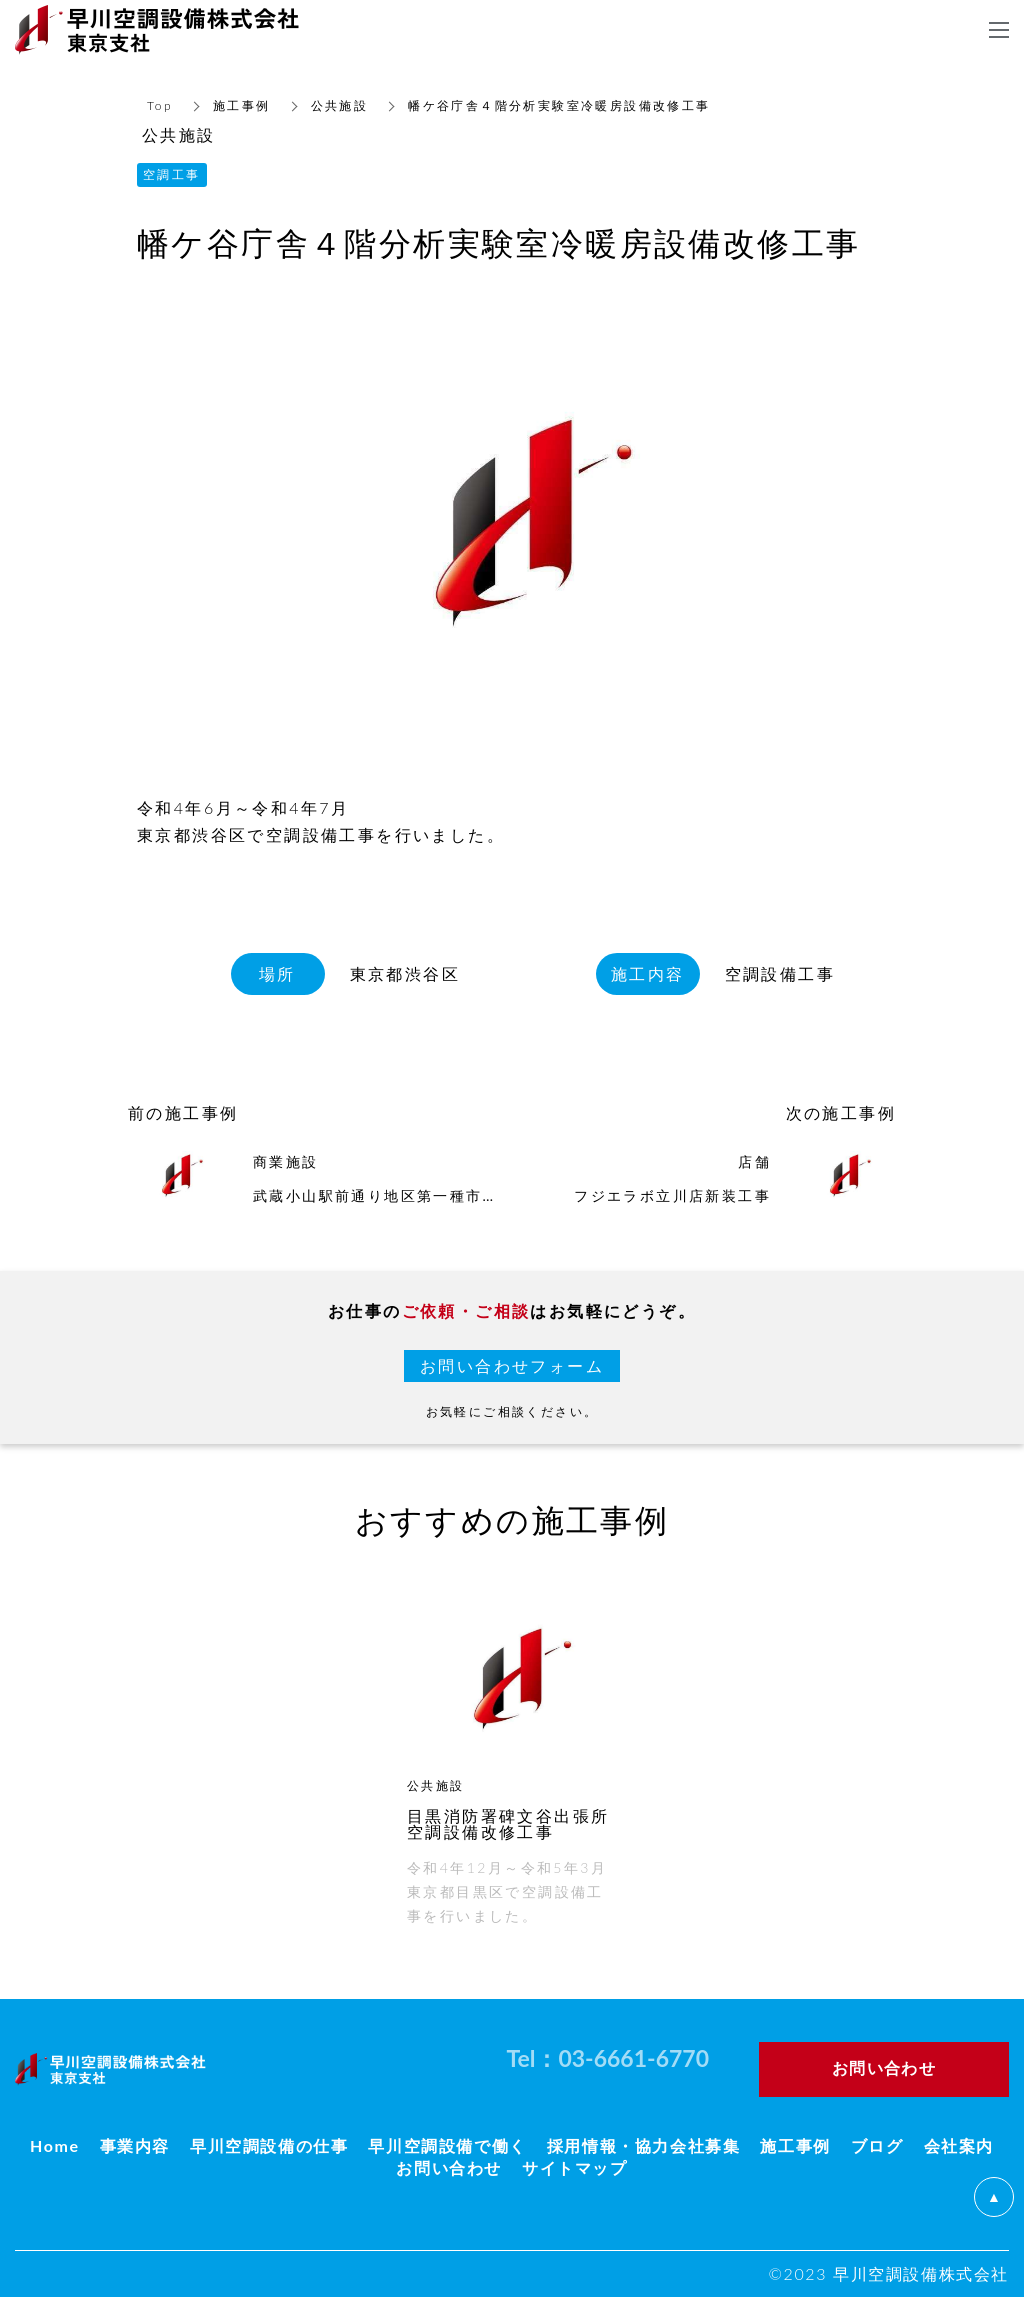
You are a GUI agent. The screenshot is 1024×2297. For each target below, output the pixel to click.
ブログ (877, 2145)
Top (160, 105)
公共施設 (340, 105)
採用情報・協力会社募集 (644, 2145)
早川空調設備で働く (447, 2145)
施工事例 (242, 105)
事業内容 (135, 2145)
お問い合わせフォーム (512, 1365)
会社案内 (959, 2145)
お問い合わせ (449, 2167)
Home (55, 2145)
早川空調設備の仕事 (269, 2145)
